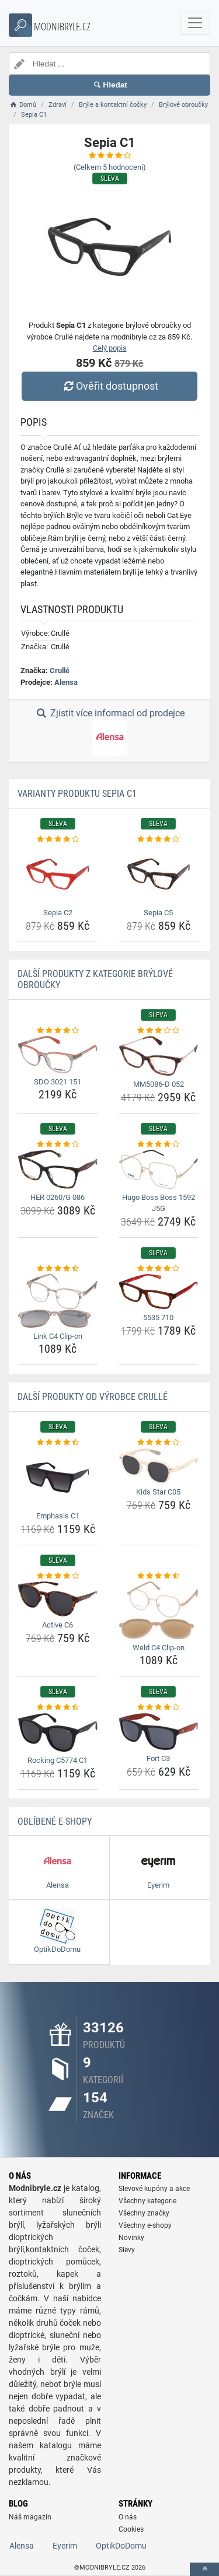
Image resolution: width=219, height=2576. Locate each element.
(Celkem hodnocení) (110, 167)
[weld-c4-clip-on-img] (159, 1610)
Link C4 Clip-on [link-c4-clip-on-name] (57, 1336)
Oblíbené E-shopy (55, 1821)
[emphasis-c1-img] (58, 1477)
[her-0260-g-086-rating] (58, 1144)
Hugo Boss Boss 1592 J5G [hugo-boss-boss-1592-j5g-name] (158, 1203)
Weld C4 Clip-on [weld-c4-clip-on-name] (159, 1647)
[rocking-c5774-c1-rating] (58, 1707)
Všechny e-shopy (145, 2225)
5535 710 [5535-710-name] (158, 1317)
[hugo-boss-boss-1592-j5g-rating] (159, 1144)
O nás (128, 2517)
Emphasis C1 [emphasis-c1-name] (57, 1515)
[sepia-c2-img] (58, 874)
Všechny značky (144, 2213)
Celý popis (110, 348)
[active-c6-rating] (58, 1576)
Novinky (131, 2238)
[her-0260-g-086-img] (58, 1169)
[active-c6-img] (58, 1598)
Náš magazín (30, 2517)
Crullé (59, 670)
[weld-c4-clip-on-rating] (159, 1576)
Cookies (131, 2529)
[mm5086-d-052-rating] (159, 1031)
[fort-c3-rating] (159, 1707)
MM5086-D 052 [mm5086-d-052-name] (158, 1084)
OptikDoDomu (121, 2545)
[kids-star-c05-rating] (159, 1442)
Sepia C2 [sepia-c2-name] (57, 912)
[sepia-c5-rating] (159, 839)
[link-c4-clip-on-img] (58, 1300)
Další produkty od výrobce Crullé (93, 1396)
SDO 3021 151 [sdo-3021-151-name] (57, 1081)
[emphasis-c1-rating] (58, 1442)
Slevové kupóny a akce (154, 2189)
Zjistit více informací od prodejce (109, 731)
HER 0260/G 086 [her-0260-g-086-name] (57, 1197)
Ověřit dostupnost (109, 386)
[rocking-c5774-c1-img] (58, 1732)
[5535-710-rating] (159, 1269)
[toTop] (204, 2569)
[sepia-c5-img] (159, 874)
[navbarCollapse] (195, 23)
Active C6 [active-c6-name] (57, 1624)
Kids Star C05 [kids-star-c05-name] (158, 1492)
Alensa (66, 682)
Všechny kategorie (147, 2201)
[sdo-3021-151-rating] (58, 1031)
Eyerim (65, 2545)
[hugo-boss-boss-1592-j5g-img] (159, 1169)
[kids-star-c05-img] (159, 1466)
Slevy (127, 2250)
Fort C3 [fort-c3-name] (158, 1758)
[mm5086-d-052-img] (159, 1056)
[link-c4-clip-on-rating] (58, 1269)
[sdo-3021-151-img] (58, 1054)
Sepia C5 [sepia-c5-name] (158, 912)
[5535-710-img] (159, 1291)
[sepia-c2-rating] (58, 839)
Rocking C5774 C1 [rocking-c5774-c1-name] (57, 1760)
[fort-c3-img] (159, 1731)
